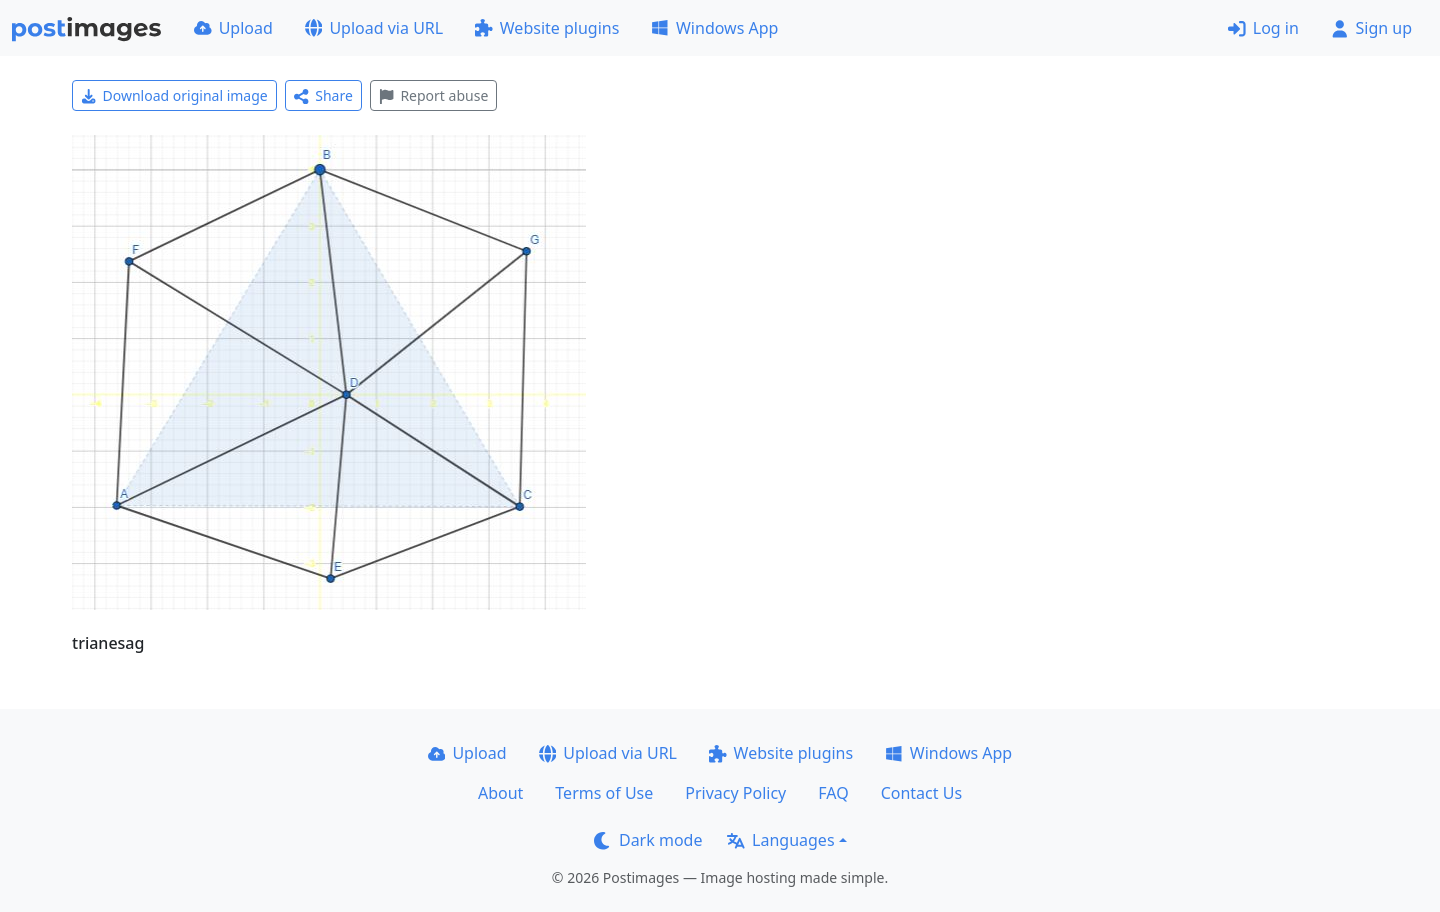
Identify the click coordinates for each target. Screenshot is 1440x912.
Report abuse (433, 95)
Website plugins (547, 28)
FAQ (833, 793)
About (500, 793)
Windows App (714, 28)
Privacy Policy (735, 793)
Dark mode (648, 840)
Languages (780, 840)
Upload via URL (374, 28)
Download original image (174, 95)
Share (323, 95)
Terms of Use (604, 793)
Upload (233, 28)
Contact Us (921, 793)
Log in (1263, 28)
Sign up (1371, 28)
